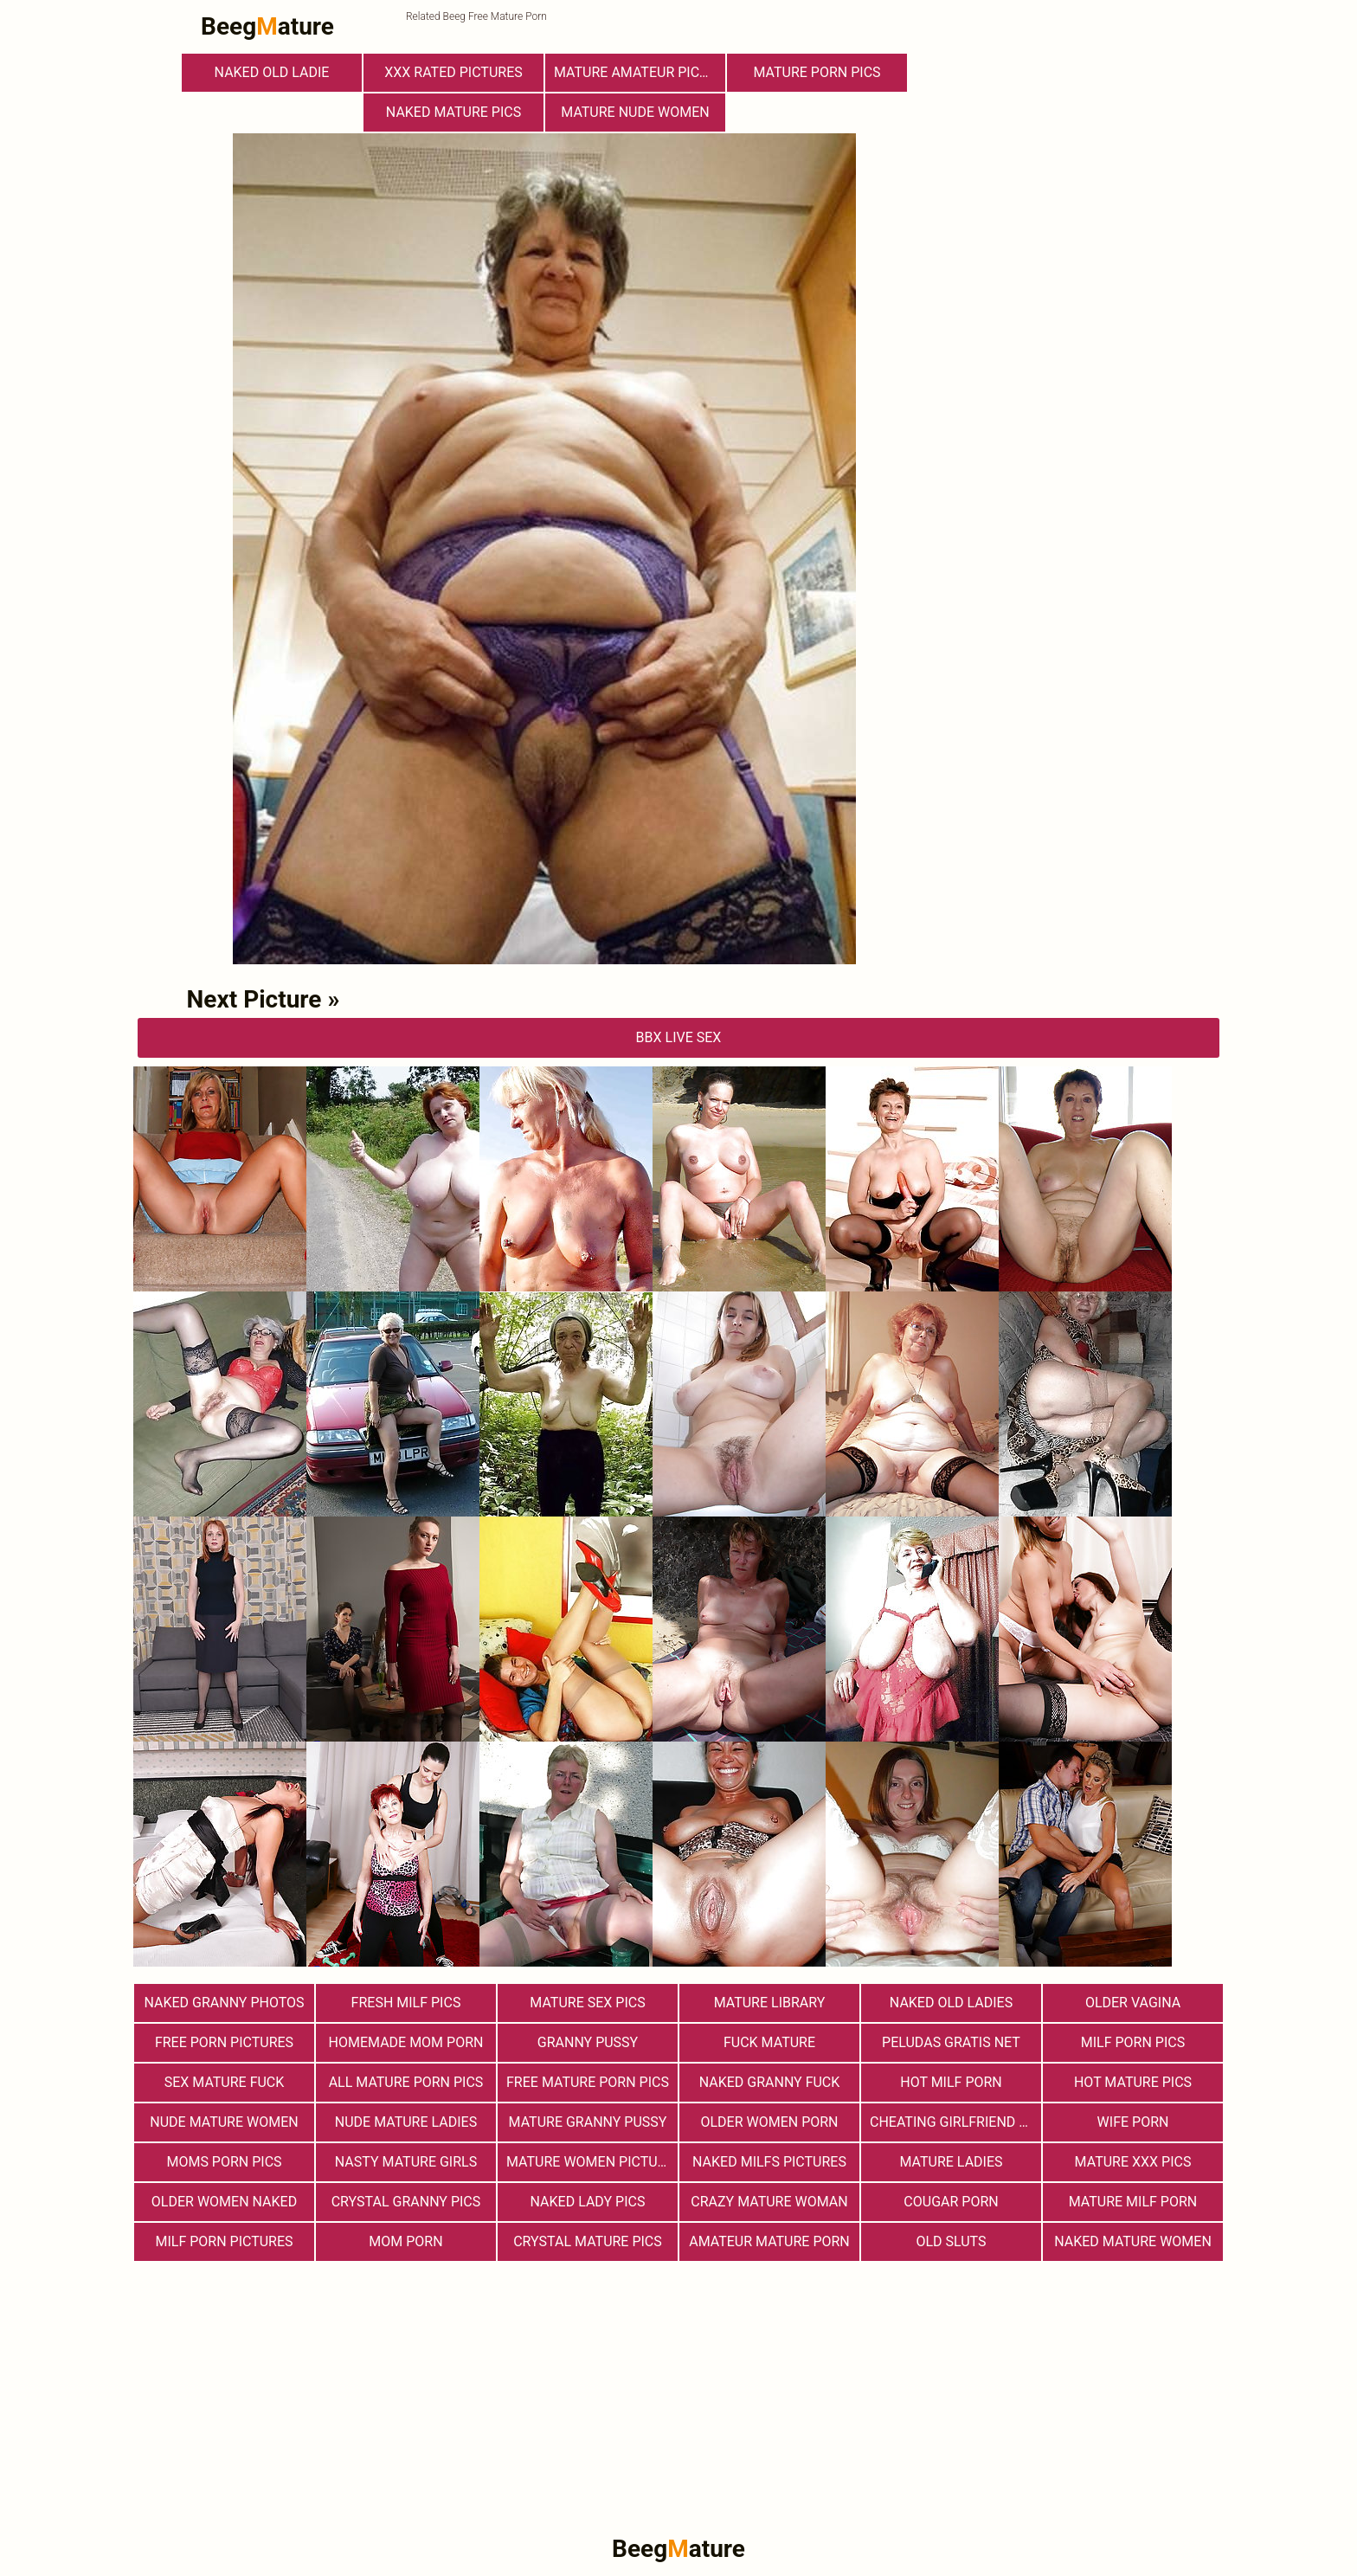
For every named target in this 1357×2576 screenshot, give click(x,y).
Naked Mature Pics (453, 112)
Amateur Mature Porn (769, 2241)
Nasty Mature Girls (406, 2162)
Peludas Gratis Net (951, 2042)
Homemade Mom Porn (406, 2042)
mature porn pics (816, 72)
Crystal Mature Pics (587, 2241)
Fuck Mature (769, 2042)
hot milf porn (951, 2082)
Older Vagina (1132, 2002)
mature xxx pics (1133, 2162)
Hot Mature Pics (1133, 2082)
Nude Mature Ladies (406, 2122)
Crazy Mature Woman (769, 2201)
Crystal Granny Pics (406, 2201)
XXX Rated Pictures (453, 72)
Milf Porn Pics (1133, 2042)
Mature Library (770, 2002)
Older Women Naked (224, 2201)
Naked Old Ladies (951, 2002)
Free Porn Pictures (224, 2042)
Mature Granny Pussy (588, 2122)
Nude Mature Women (224, 2122)
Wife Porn (1133, 2122)
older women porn (769, 2122)
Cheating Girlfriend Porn (955, 2122)
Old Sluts (951, 2241)
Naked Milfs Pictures (769, 2162)
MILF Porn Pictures (224, 2241)
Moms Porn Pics (223, 2162)
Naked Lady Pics (588, 2201)
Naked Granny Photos (224, 2002)
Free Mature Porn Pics (587, 2082)
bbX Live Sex (679, 1037)
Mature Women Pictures (592, 2162)
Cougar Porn (951, 2201)
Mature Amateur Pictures (639, 72)
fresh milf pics (406, 2002)
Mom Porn (405, 2241)
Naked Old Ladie (272, 72)
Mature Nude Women (635, 112)
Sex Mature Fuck (224, 2082)
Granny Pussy (587, 2042)
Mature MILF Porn (1133, 2201)
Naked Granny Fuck (769, 2082)
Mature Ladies (950, 2162)
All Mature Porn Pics (406, 2082)
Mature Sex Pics (587, 2002)
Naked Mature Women (1133, 2241)
